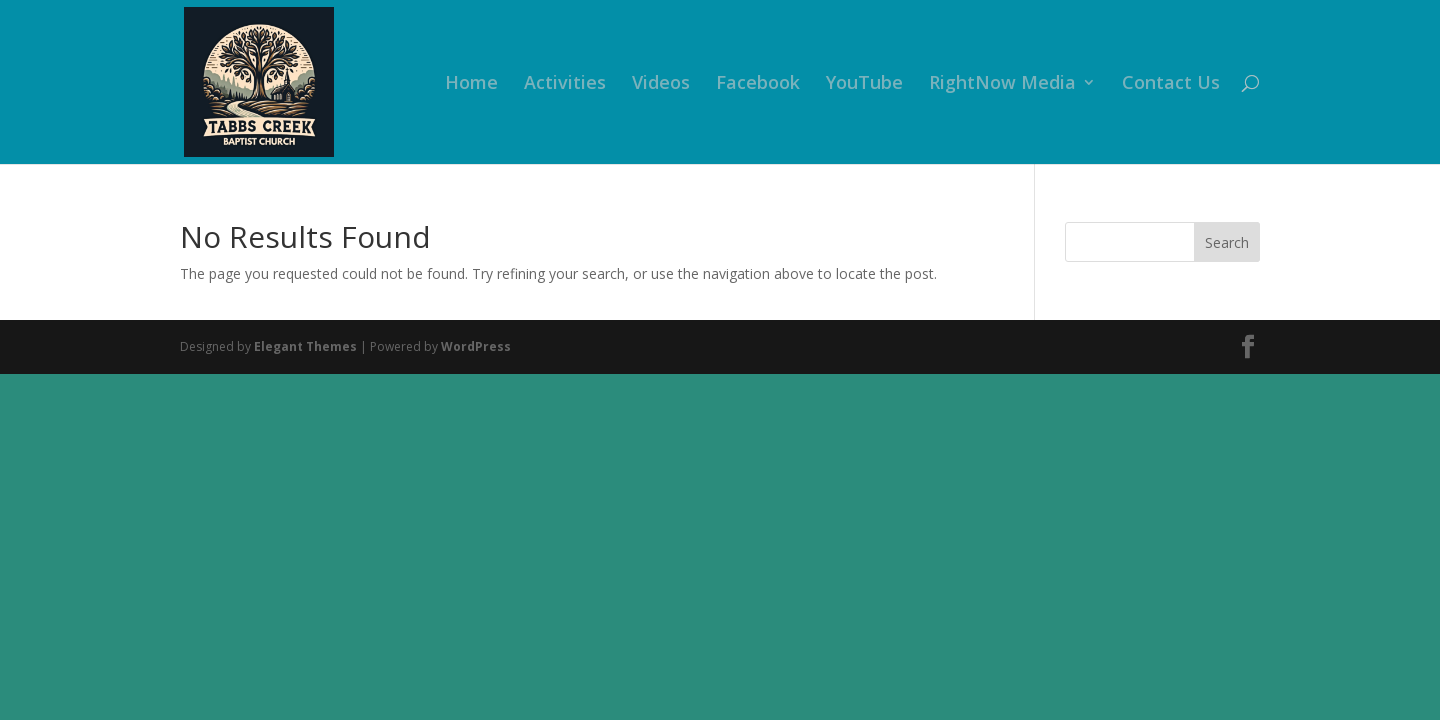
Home (471, 84)
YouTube (864, 84)
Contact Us (1171, 84)
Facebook (758, 84)
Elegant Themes (305, 346)
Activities (565, 84)
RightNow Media (1002, 84)
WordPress (476, 346)
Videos (661, 84)
